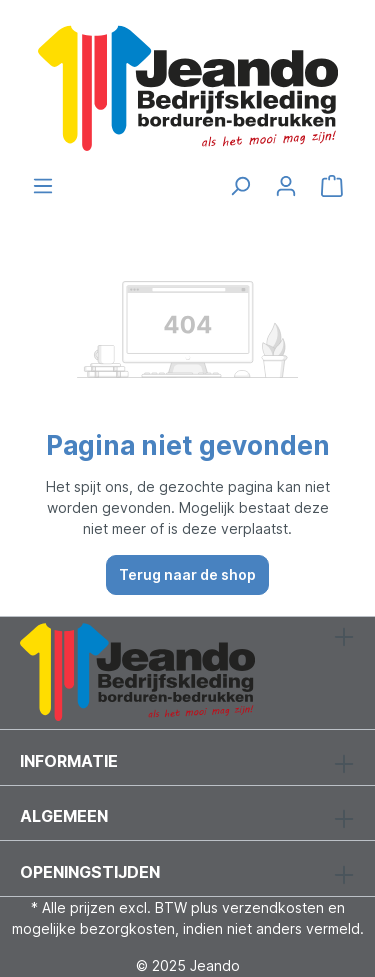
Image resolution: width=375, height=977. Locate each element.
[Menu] (43, 186)
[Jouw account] (286, 186)
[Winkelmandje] (332, 186)
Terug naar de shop (187, 574)
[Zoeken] (240, 186)
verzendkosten (273, 907)
